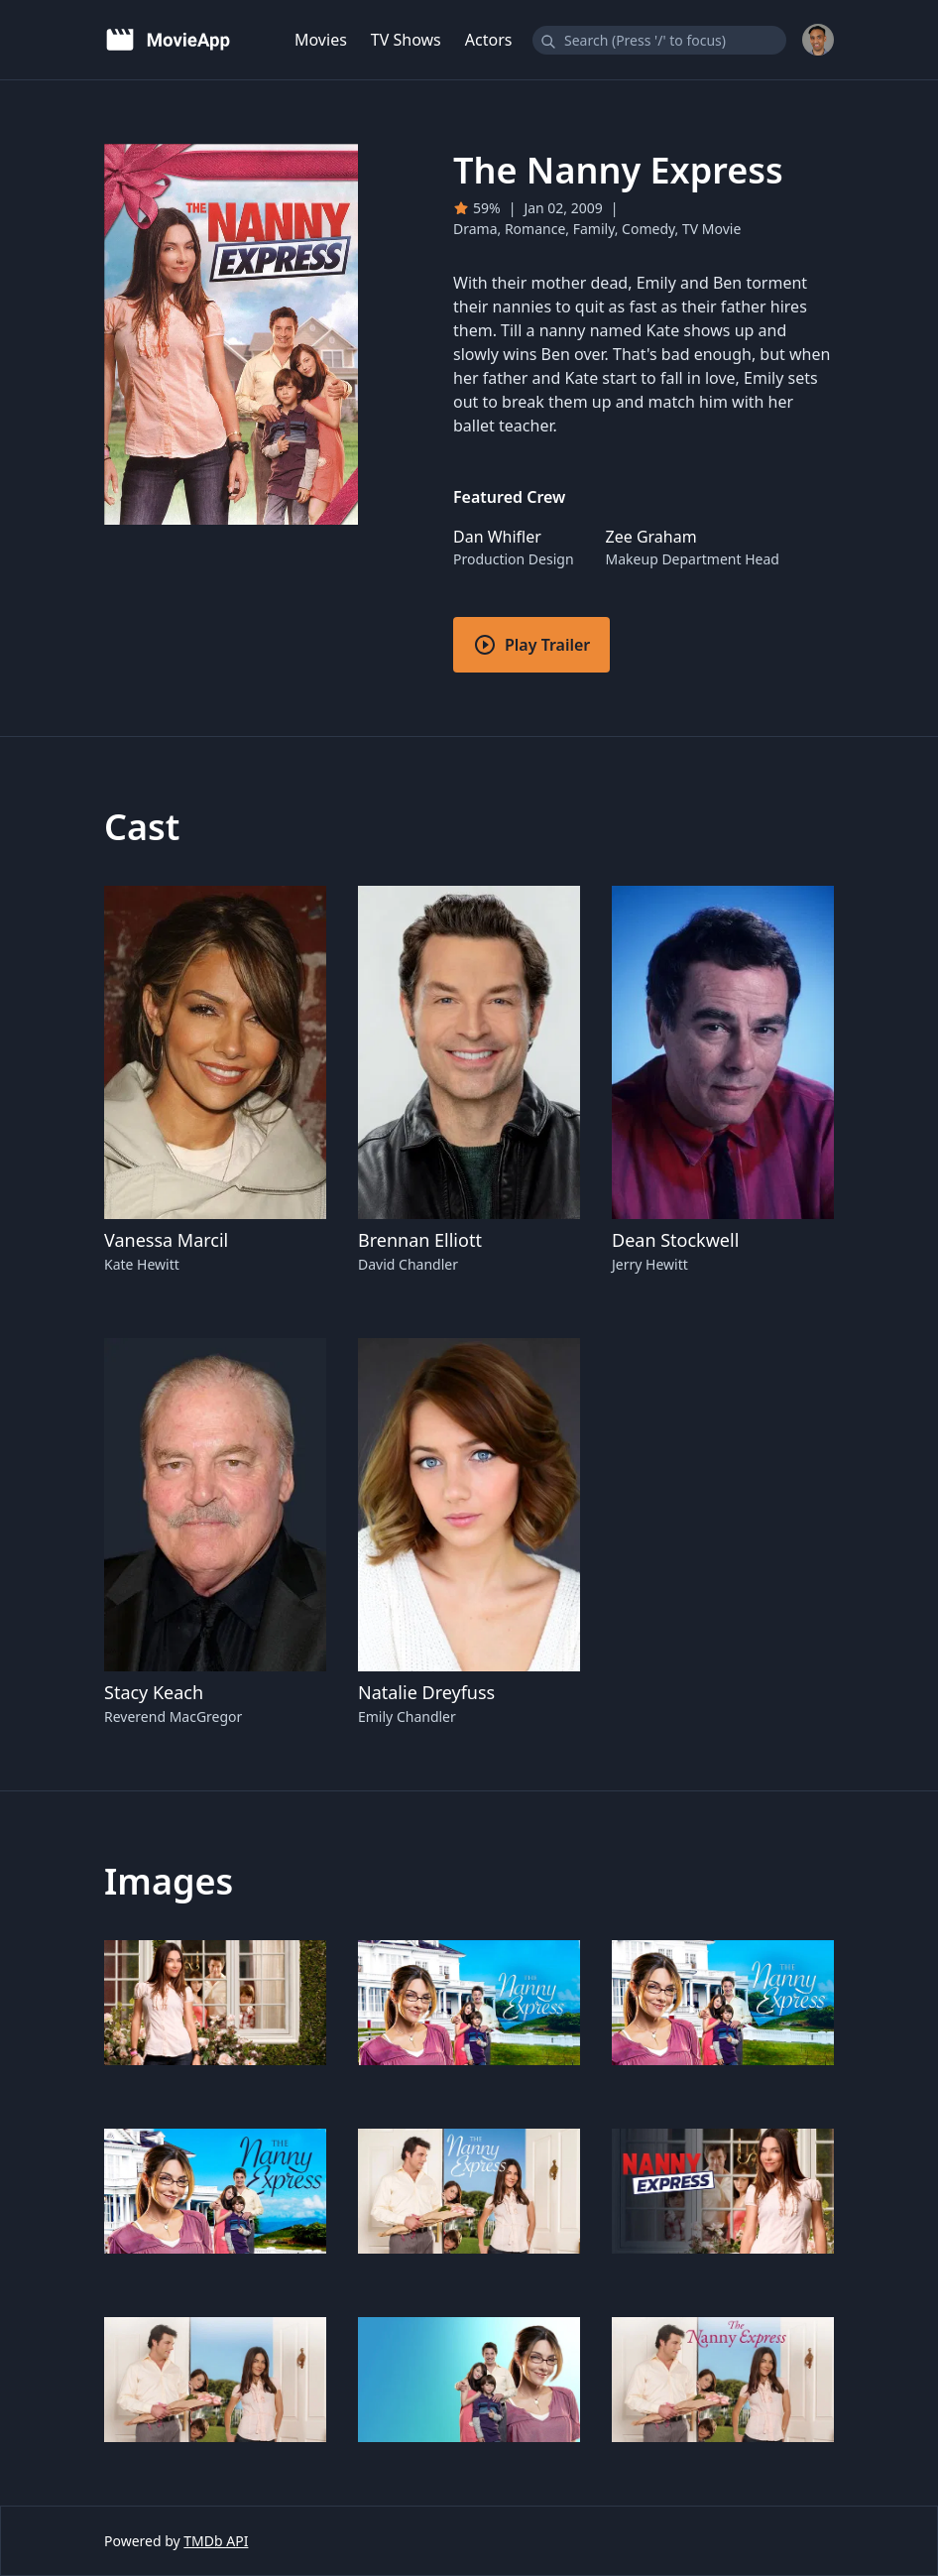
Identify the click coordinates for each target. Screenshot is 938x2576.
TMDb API (215, 2540)
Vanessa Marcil (166, 1240)
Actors (489, 40)
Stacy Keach (153, 1692)
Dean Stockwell (675, 1240)
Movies (320, 40)
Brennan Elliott (420, 1240)
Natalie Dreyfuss (426, 1692)
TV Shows (406, 40)
